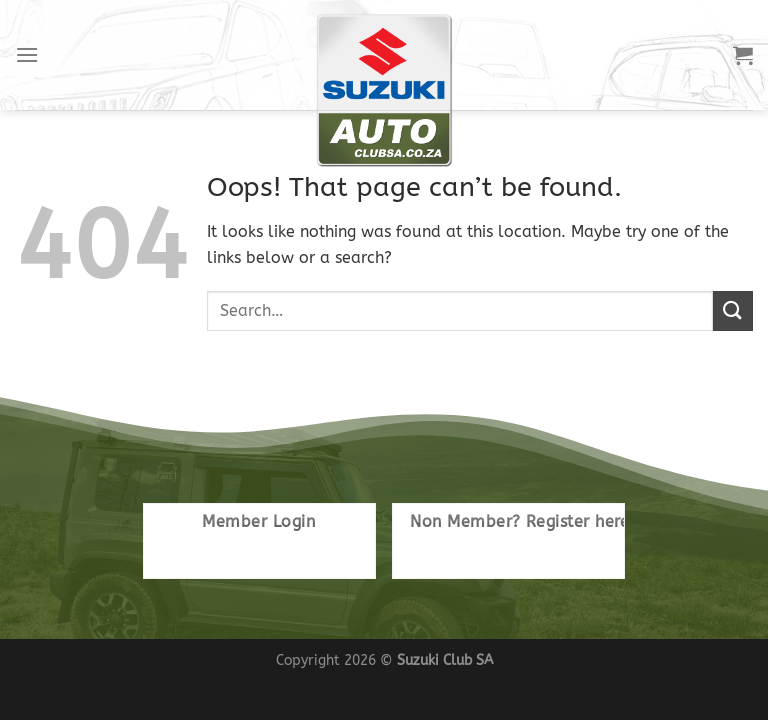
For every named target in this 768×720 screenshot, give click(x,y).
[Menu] (27, 54)
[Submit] (733, 310)
